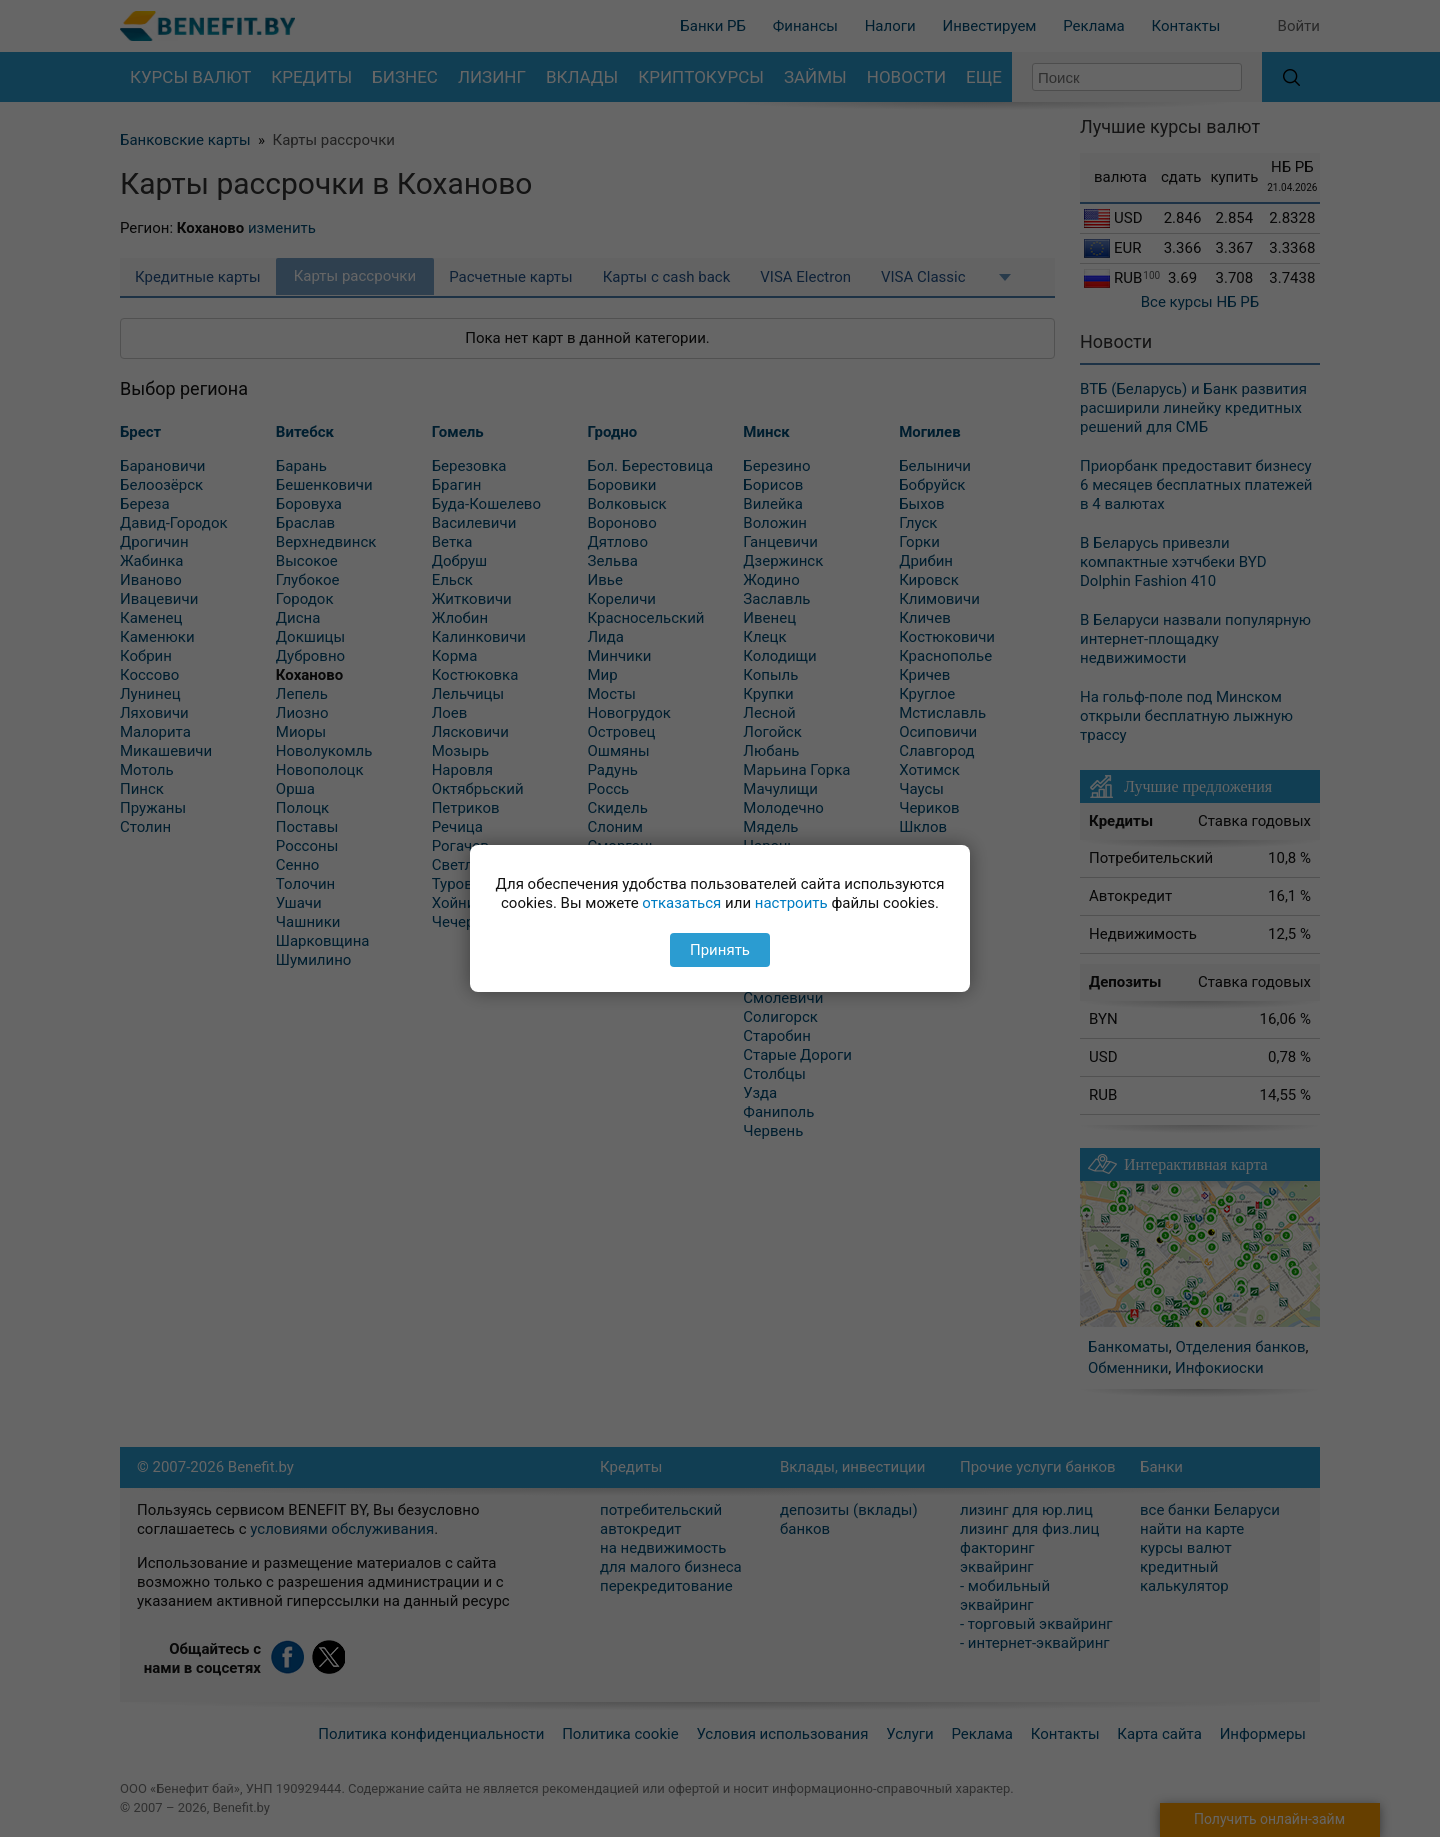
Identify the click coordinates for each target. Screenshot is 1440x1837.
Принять (720, 950)
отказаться (681, 903)
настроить (791, 903)
